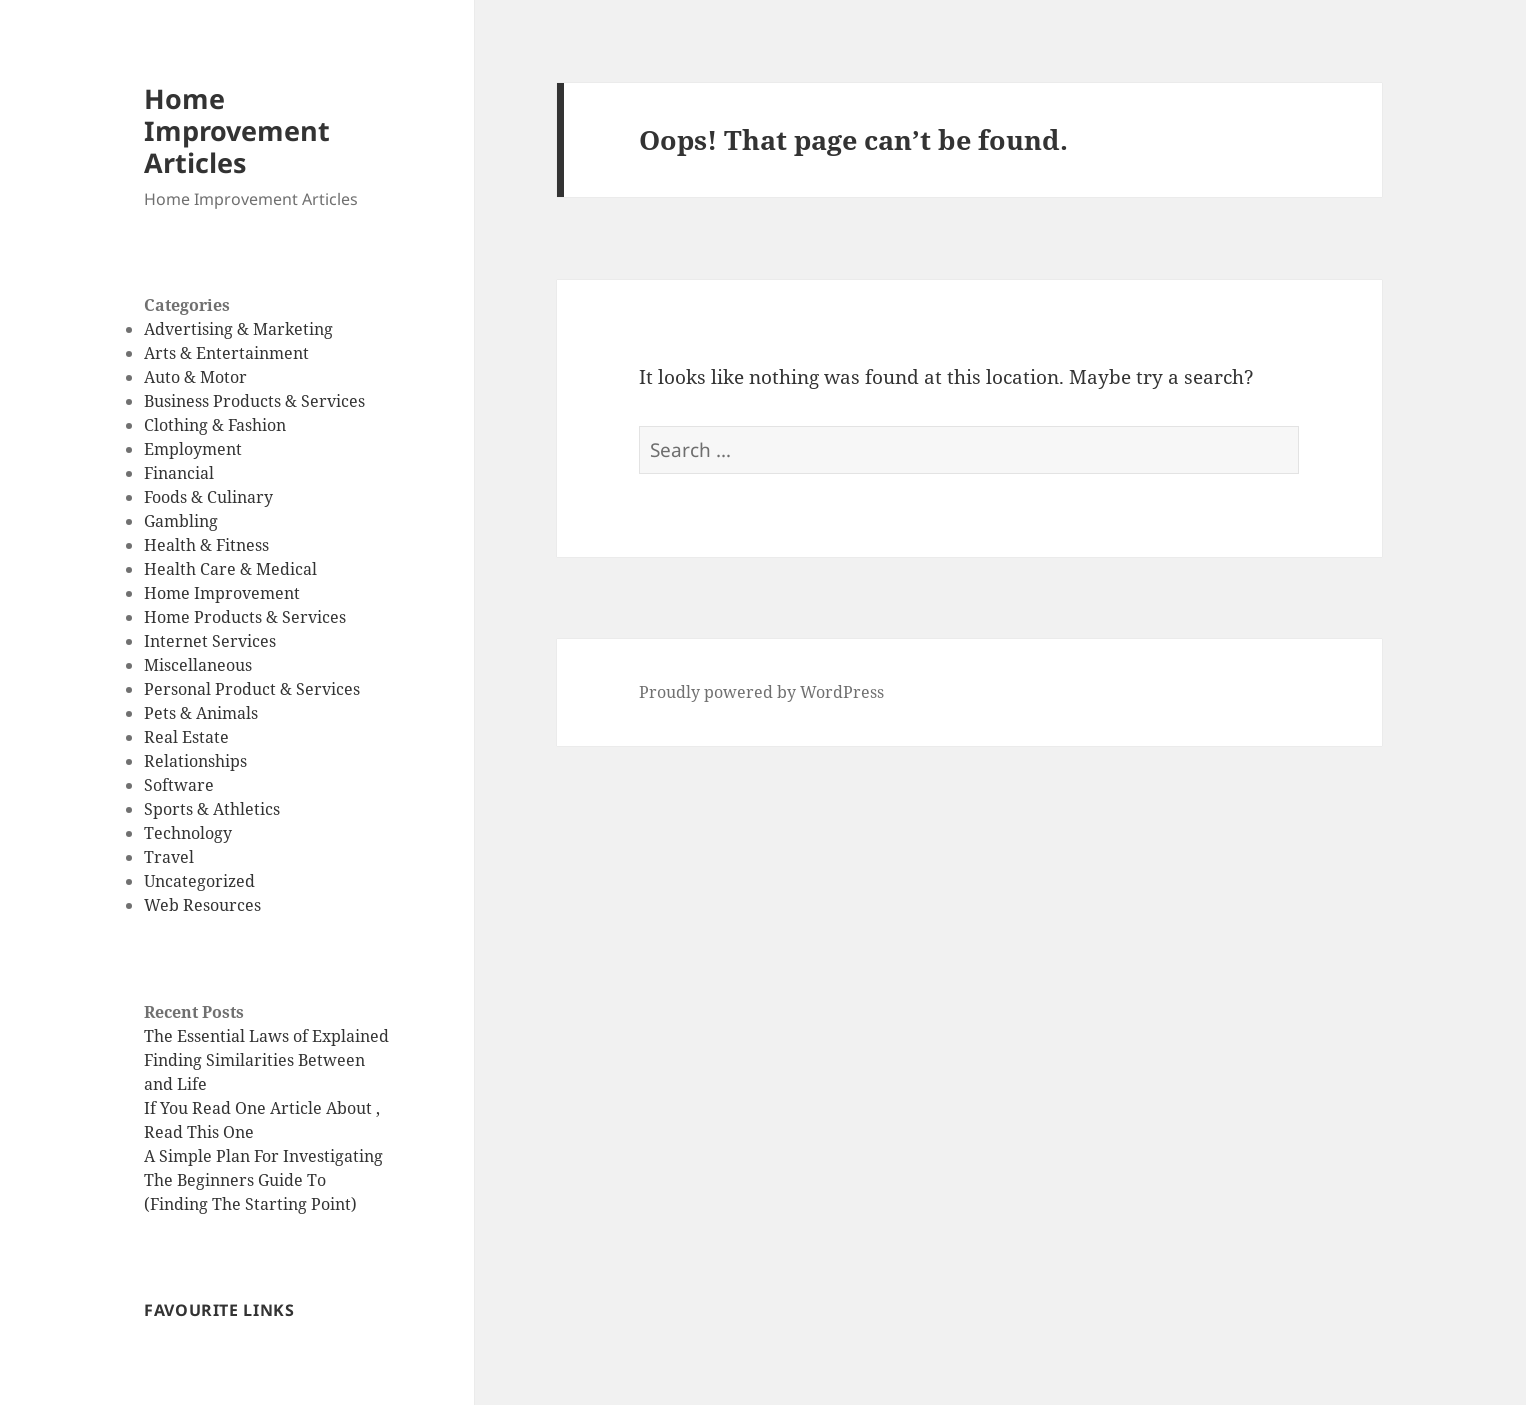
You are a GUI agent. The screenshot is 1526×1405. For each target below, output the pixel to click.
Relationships (195, 761)
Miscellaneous (198, 665)
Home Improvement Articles (237, 130)
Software (179, 785)
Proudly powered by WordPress (761, 692)
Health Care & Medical (230, 569)
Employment (193, 449)
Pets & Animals (201, 713)
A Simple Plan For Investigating (263, 1156)
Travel (169, 857)
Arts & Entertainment (226, 353)
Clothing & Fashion (215, 425)
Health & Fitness (206, 545)
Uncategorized (199, 881)
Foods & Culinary (208, 497)
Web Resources (202, 905)
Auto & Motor (195, 377)
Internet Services (210, 641)
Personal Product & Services (252, 689)
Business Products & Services (254, 401)
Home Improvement (222, 593)
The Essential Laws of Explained (266, 1036)
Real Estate (186, 737)
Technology (188, 833)
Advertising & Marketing (238, 329)
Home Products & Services (245, 617)
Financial (179, 473)
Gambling (181, 521)
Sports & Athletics (212, 809)
